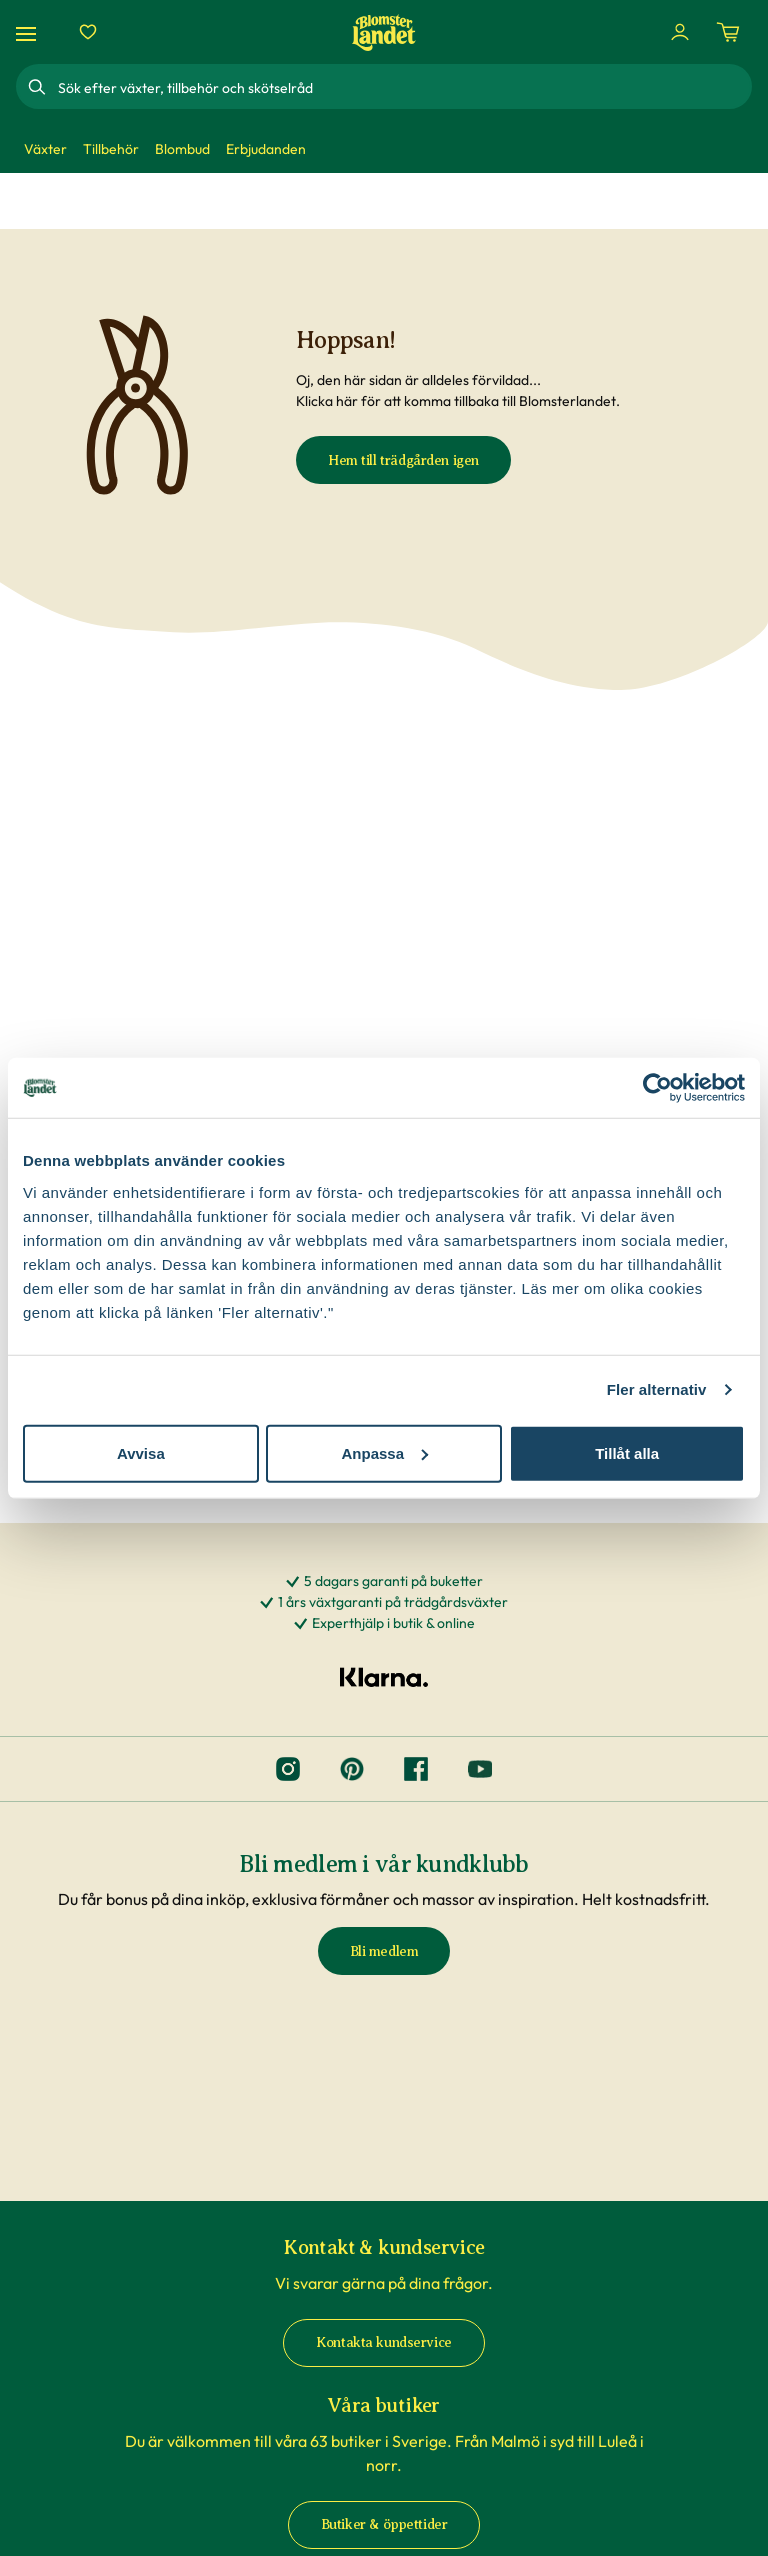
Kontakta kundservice (384, 2342)
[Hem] (384, 32)
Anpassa (384, 1452)
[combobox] (403, 87)
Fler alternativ (657, 1389)
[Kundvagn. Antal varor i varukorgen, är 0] (728, 32)
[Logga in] (680, 32)
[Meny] (29, 32)
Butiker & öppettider (384, 2524)
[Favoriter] (88, 32)
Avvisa (141, 1452)
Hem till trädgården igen (403, 460)
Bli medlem (384, 1951)
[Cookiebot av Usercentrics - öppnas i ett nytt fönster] (657, 1088)
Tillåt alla (627, 1452)
